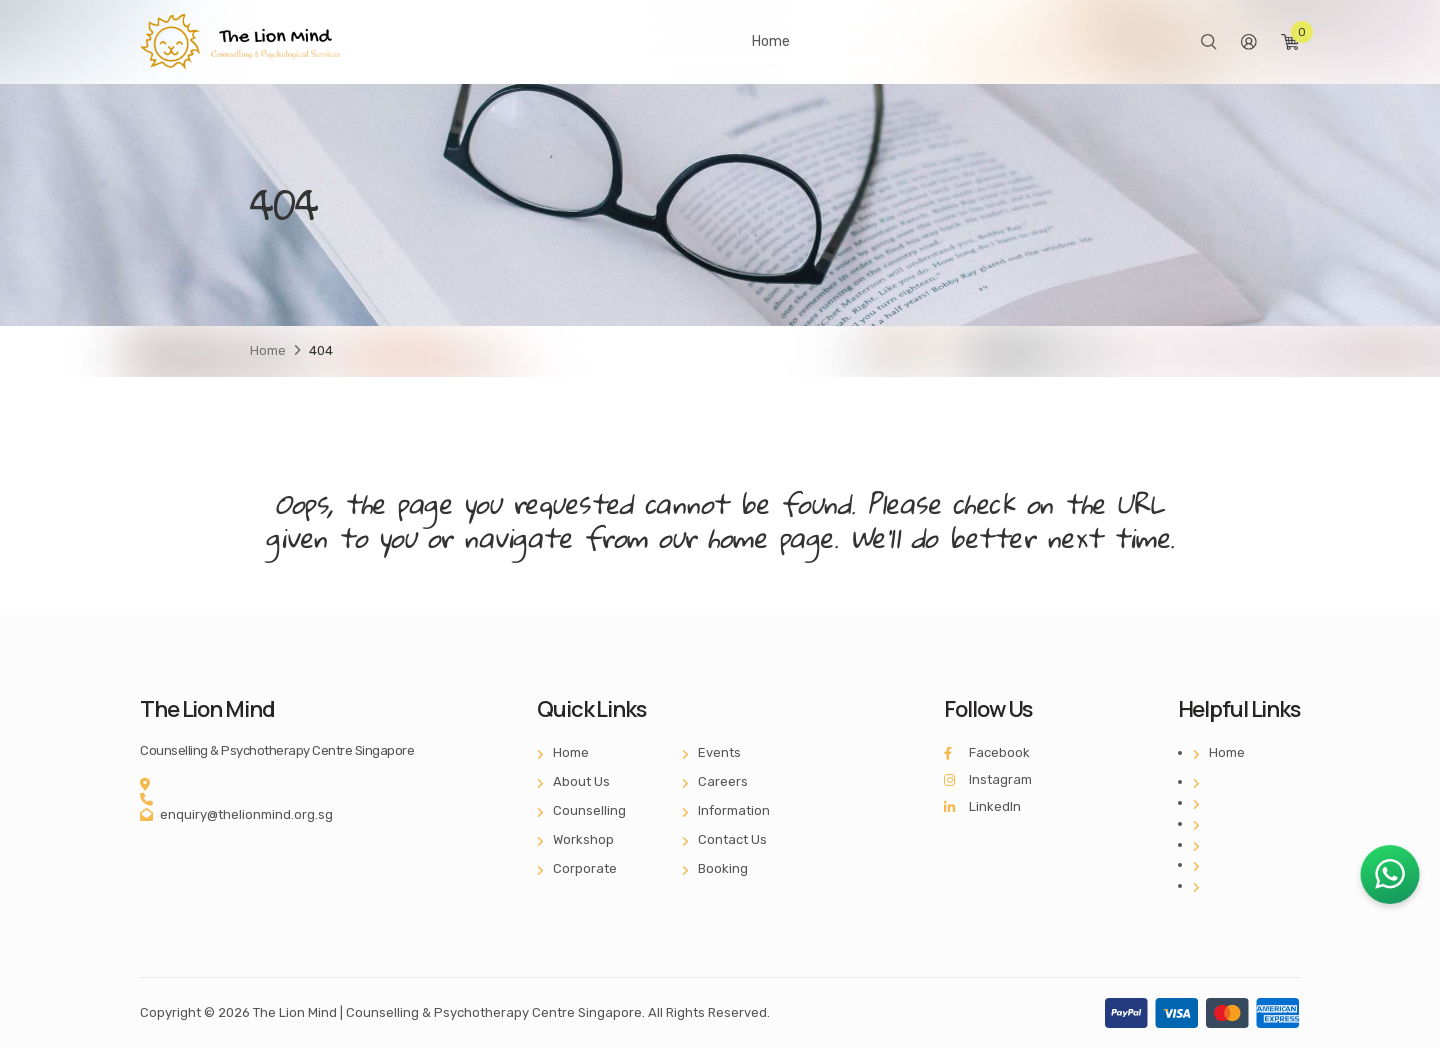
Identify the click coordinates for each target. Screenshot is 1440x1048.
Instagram (988, 779)
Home (771, 41)
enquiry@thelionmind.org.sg (246, 814)
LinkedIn (982, 806)
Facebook (987, 752)
